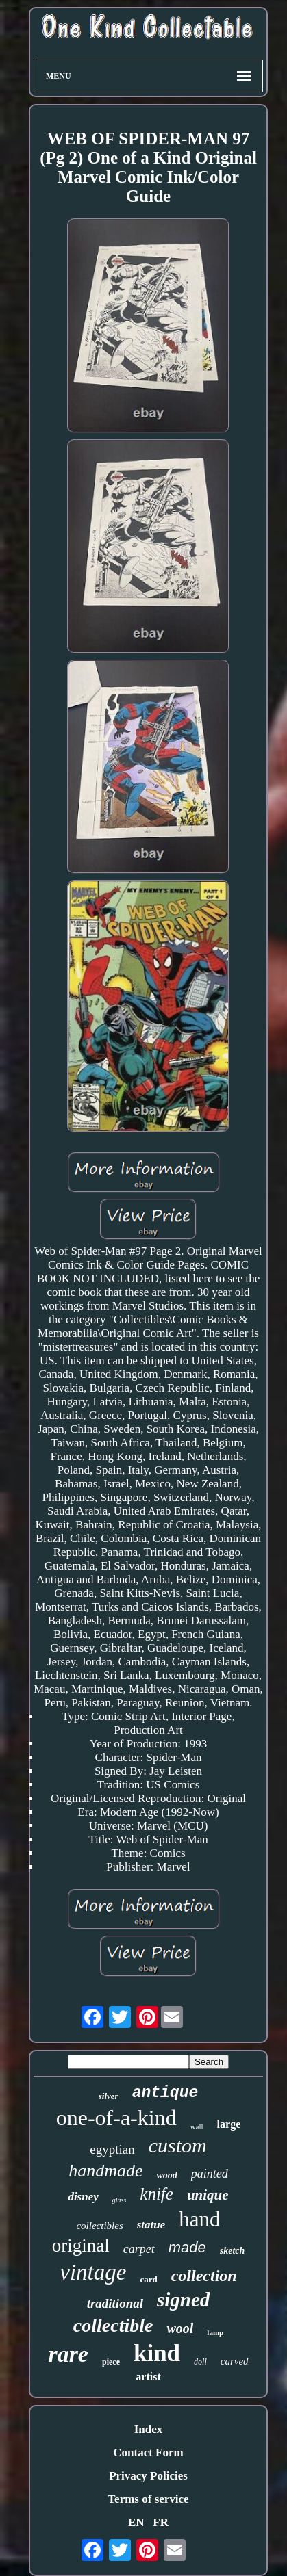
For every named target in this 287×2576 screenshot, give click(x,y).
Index (148, 2429)
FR (161, 2522)
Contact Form (148, 2452)
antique (165, 2093)
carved (235, 2361)
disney (83, 2196)
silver (108, 2096)
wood (166, 2175)
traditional (115, 2303)
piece (111, 2362)
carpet (139, 2249)
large (229, 2124)
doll (200, 2362)
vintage (93, 2272)
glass (119, 2200)
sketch (232, 2251)
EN (136, 2522)
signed (183, 2300)
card (148, 2279)
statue (151, 2224)
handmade (105, 2171)
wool (179, 2328)
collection (204, 2276)
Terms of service (148, 2499)
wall (196, 2126)
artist (148, 2376)
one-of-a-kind (116, 2117)
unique (208, 2195)
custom (178, 2145)
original (81, 2245)
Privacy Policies (148, 2475)
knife (156, 2194)
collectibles (99, 2225)
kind (157, 2353)
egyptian (112, 2149)
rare (68, 2354)
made (187, 2247)
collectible (113, 2325)
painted (209, 2174)
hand (199, 2219)
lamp (215, 2332)
